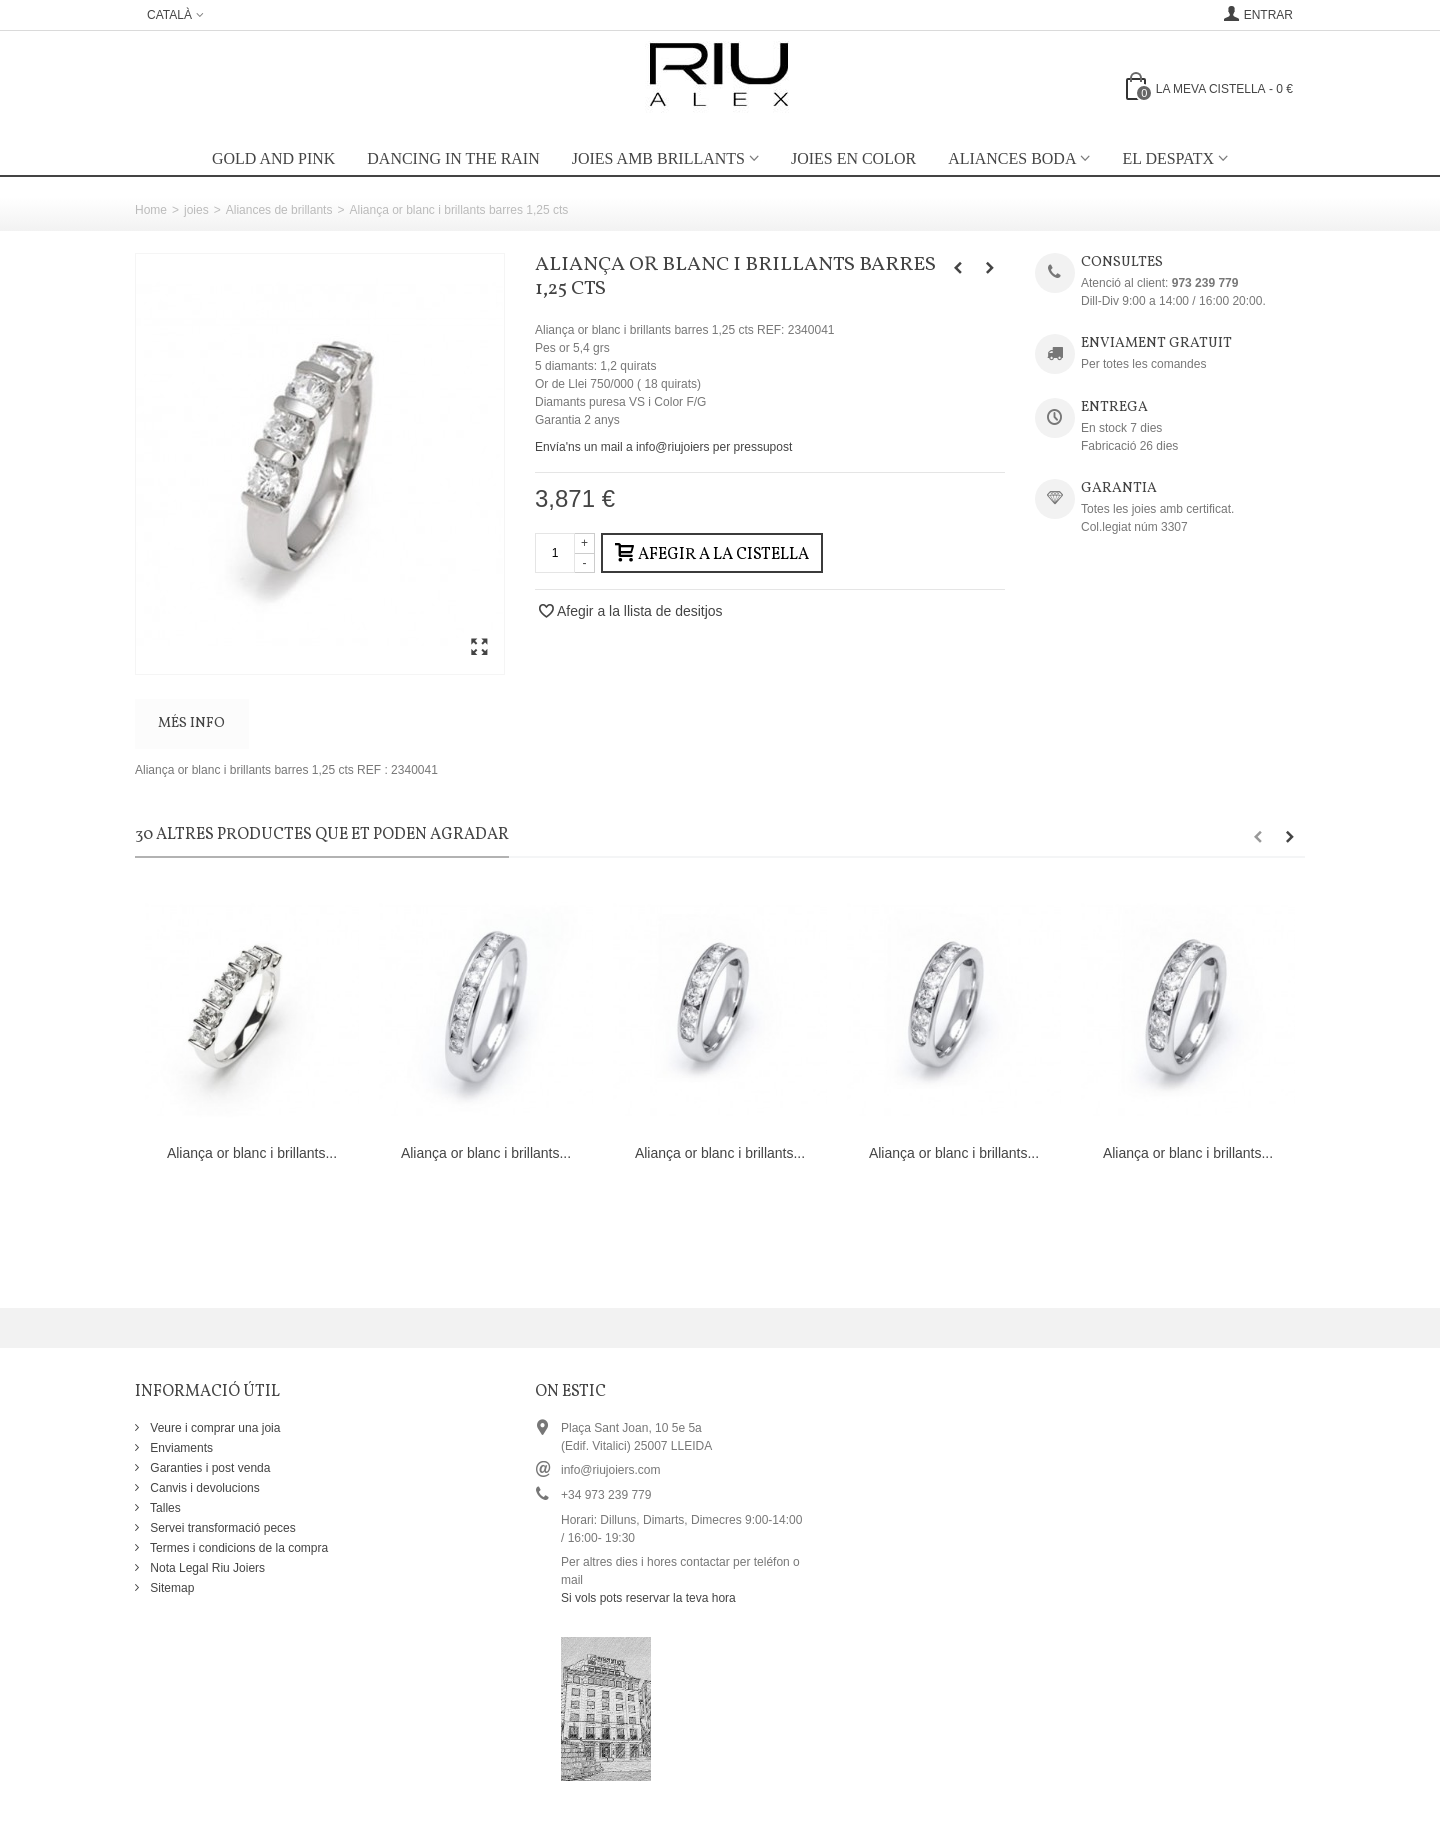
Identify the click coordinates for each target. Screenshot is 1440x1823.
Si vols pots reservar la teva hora (648, 1598)
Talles (164, 1508)
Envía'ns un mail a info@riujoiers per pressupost (663, 447)
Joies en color (853, 158)
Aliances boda (1012, 158)
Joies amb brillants (658, 158)
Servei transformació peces (221, 1528)
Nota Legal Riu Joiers (206, 1568)
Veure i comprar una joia (213, 1428)
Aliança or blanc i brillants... (252, 1153)
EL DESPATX (1168, 158)
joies (196, 210)
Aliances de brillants (279, 210)
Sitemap (170, 1588)
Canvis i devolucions (203, 1488)
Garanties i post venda (208, 1468)
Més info (191, 723)
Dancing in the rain (453, 158)
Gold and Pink (273, 158)
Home (151, 210)
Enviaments (180, 1448)
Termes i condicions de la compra (237, 1548)
